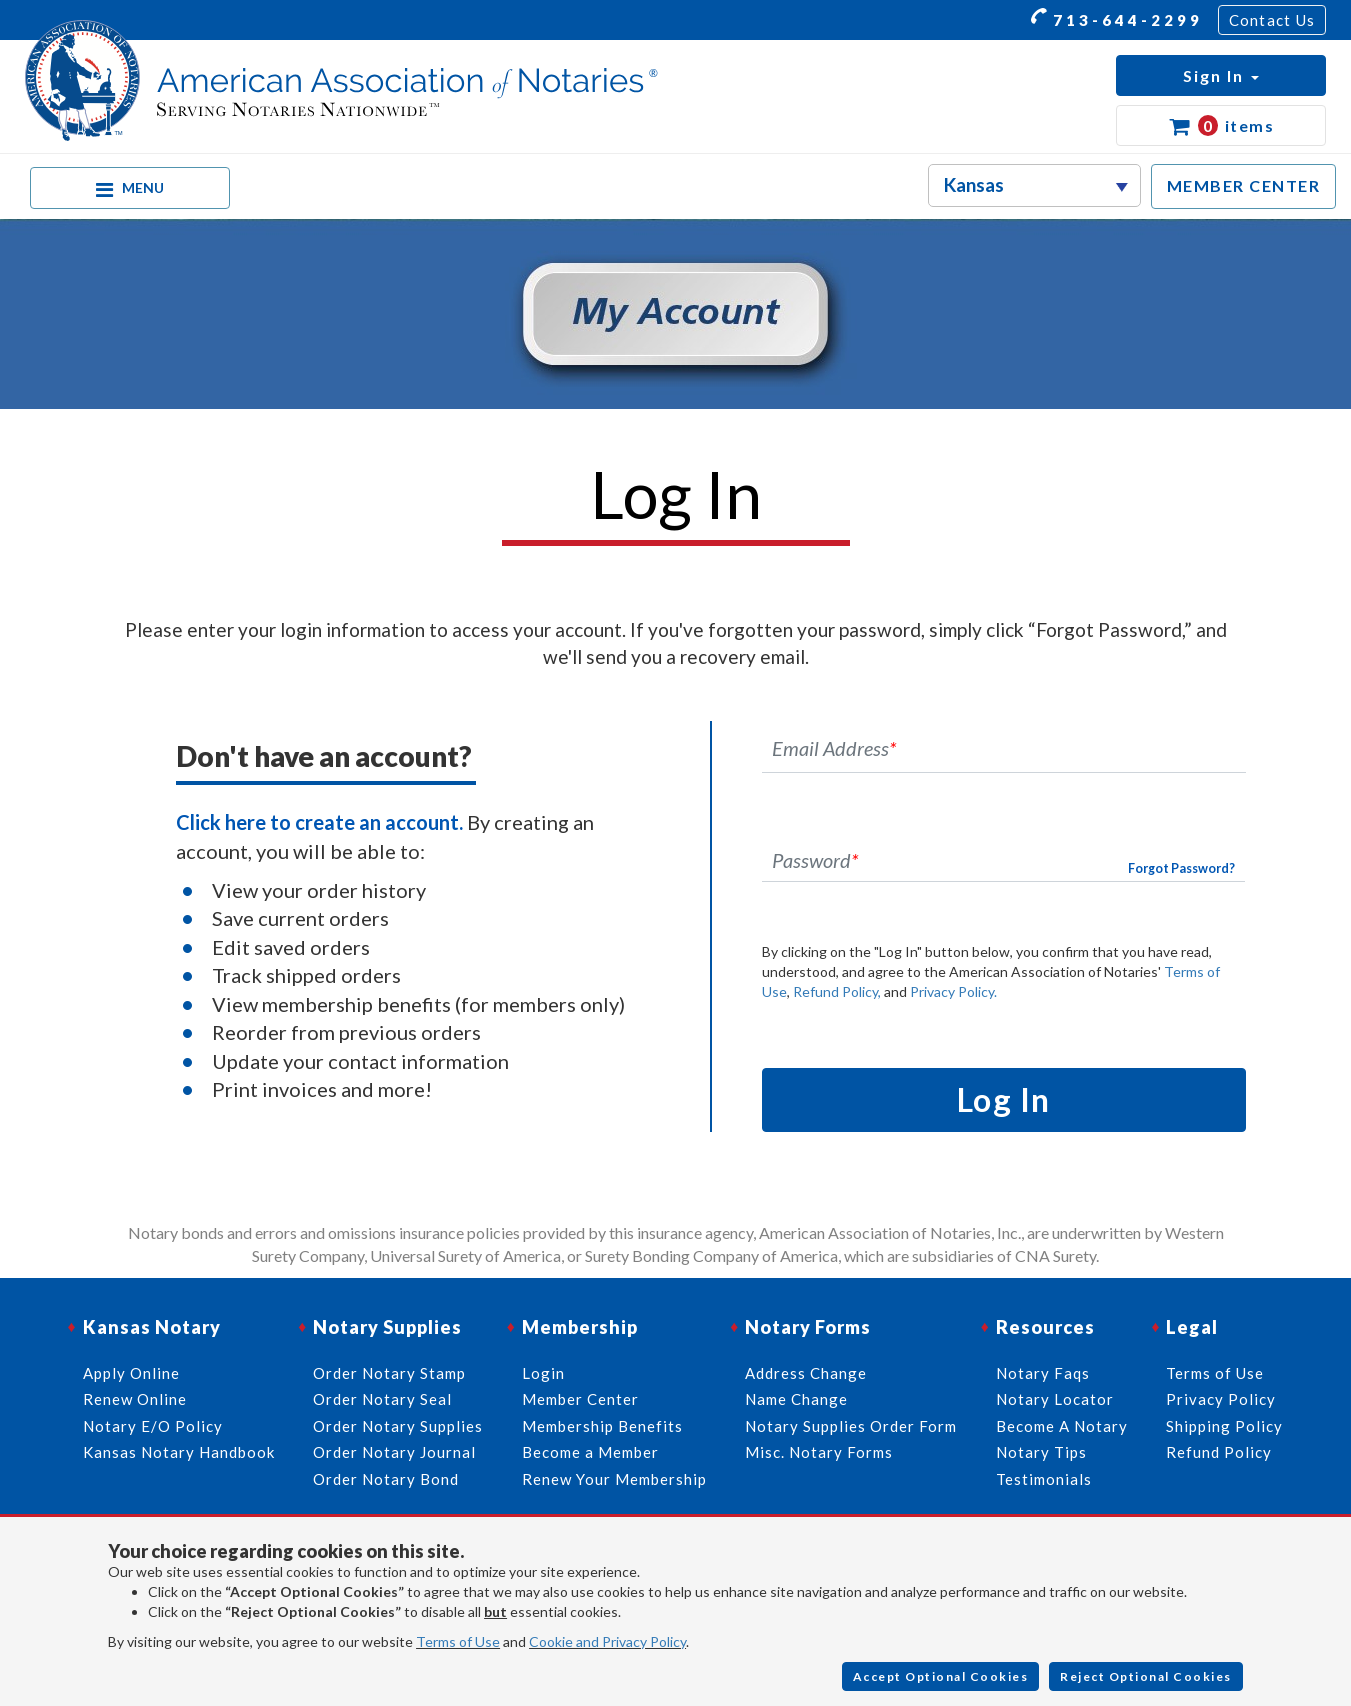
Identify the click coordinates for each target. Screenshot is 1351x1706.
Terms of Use (458, 1641)
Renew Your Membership (614, 1479)
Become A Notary (1062, 1426)
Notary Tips (1041, 1452)
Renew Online (135, 1399)
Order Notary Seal (382, 1399)
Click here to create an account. (319, 822)
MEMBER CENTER (1244, 185)
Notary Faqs (1043, 1373)
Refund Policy (1219, 1452)
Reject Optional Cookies (1146, 1676)
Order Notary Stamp (389, 1373)
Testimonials (1044, 1479)
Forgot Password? (1181, 868)
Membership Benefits (602, 1426)
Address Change (806, 1373)
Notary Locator (1055, 1399)
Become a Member (590, 1452)
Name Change (796, 1399)
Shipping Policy (1224, 1426)
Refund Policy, (837, 991)
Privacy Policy (1221, 1399)
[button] (1221, 75)
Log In (1004, 1099)
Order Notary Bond (386, 1479)
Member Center (580, 1399)
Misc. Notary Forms (819, 1452)
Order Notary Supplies (398, 1426)
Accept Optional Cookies (941, 1676)
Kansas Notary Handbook (179, 1452)
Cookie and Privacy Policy (607, 1641)
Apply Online (131, 1373)
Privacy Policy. (953, 991)
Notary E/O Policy (153, 1426)
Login (543, 1373)
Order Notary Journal (394, 1452)
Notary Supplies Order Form (851, 1426)
